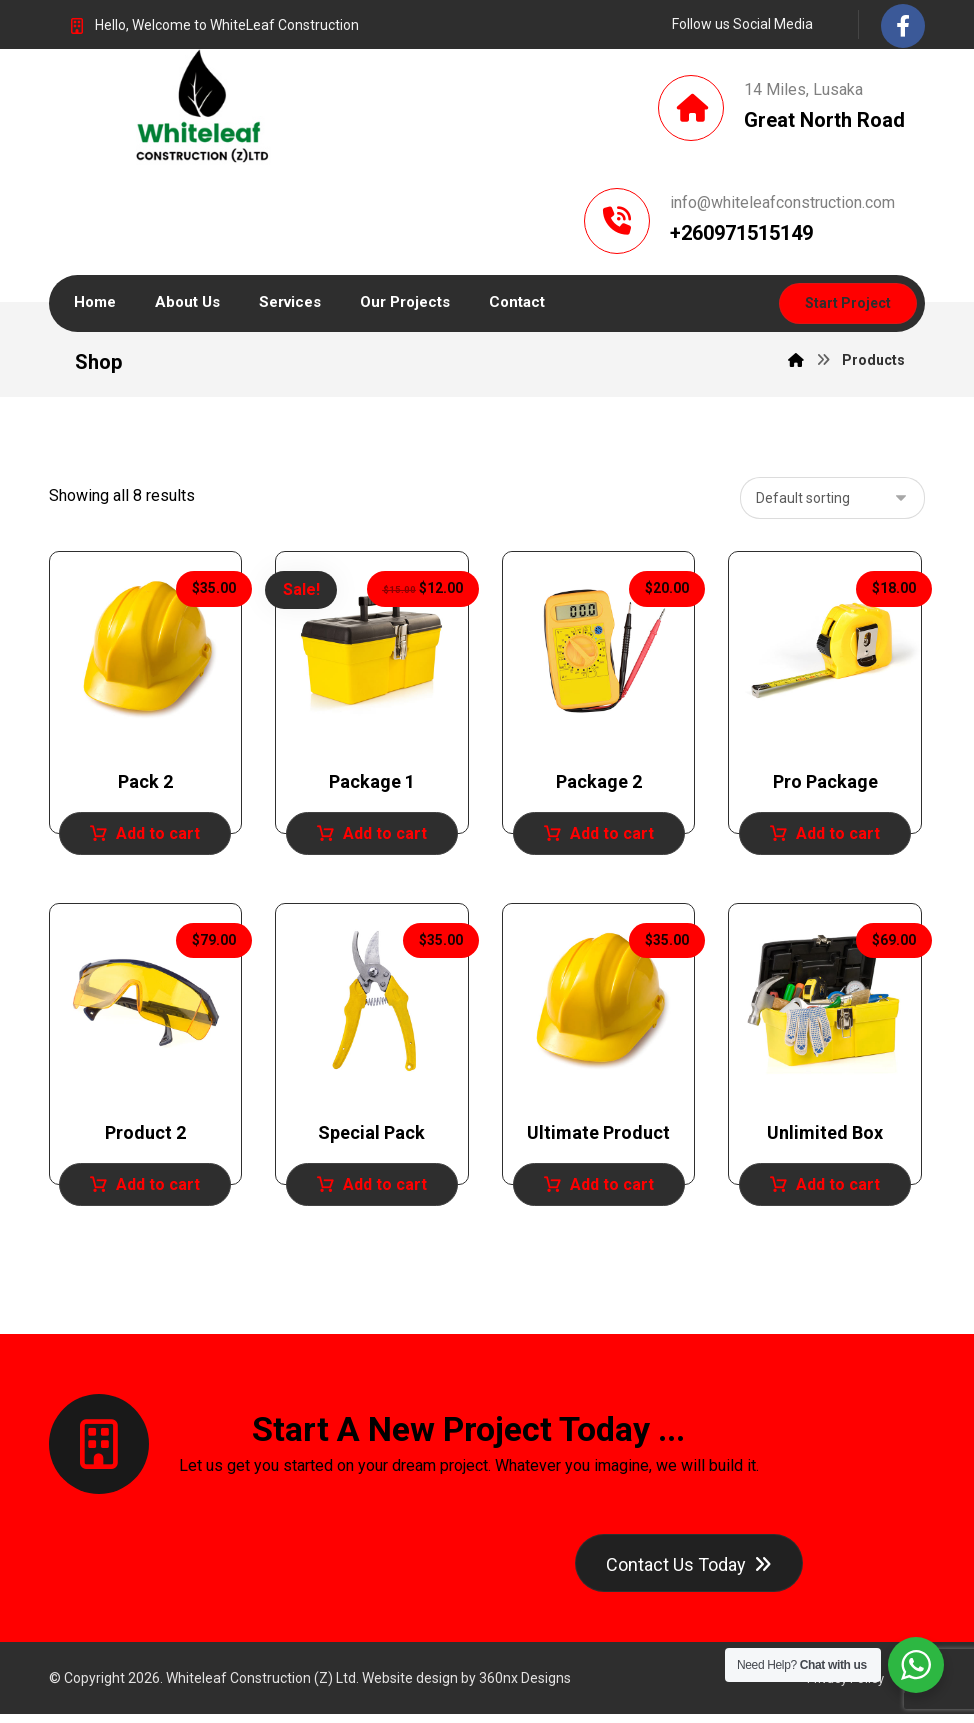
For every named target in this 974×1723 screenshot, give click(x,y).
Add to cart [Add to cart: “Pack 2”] (158, 837)
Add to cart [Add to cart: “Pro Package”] (838, 837)
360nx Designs (525, 1687)
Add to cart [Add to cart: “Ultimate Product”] (612, 1189)
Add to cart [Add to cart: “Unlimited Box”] (838, 1189)
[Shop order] (832, 503)
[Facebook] (903, 26)
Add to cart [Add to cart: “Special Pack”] (385, 1189)
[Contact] (689, 1569)
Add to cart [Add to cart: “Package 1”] (385, 837)
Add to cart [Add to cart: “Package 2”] (612, 837)
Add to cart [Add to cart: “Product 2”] (158, 1189)
